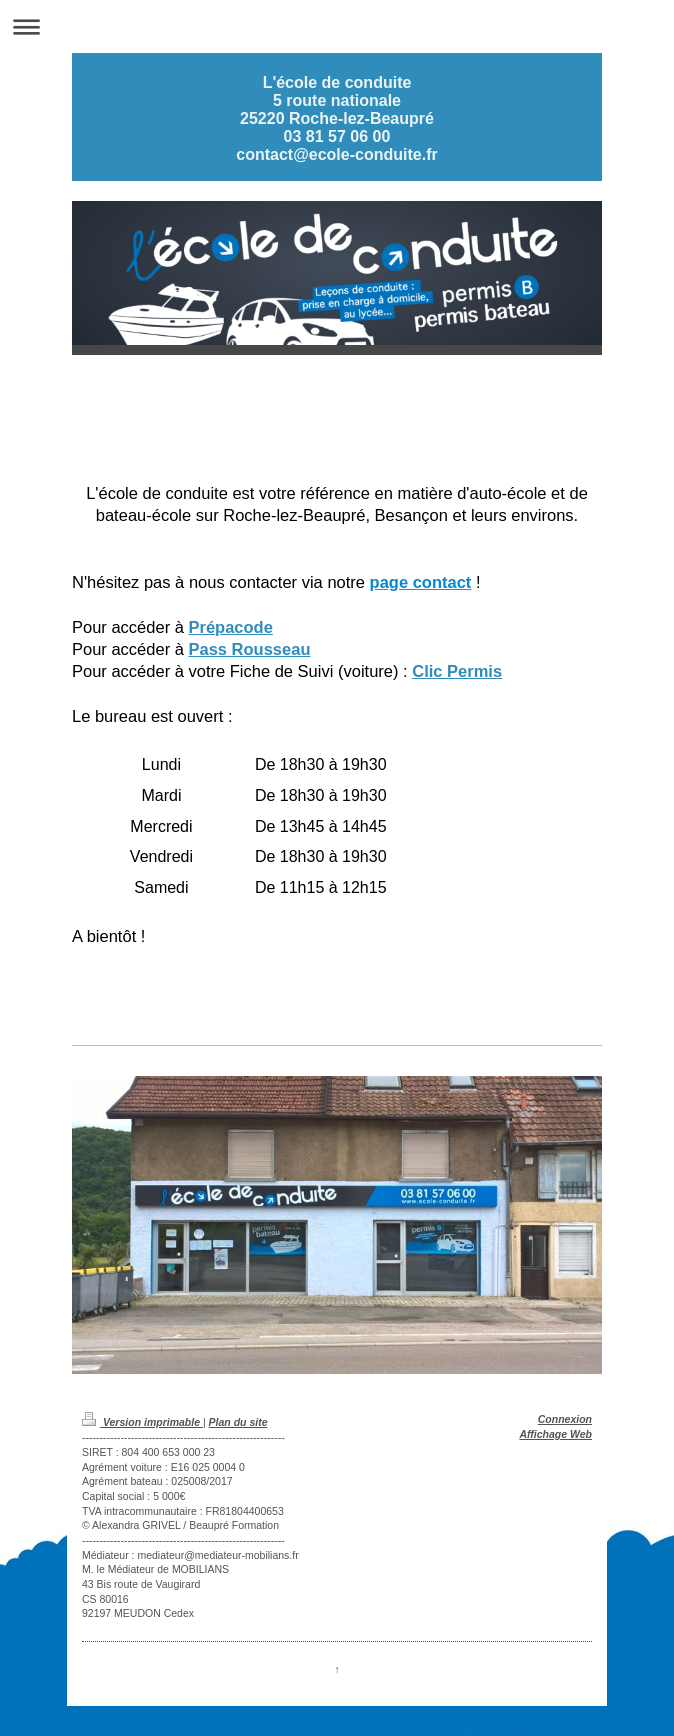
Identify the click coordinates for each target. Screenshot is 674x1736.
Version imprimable (142, 1422)
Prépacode (230, 627)
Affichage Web (555, 1434)
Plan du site (238, 1422)
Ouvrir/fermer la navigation (337, 26)
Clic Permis (457, 671)
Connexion (565, 1419)
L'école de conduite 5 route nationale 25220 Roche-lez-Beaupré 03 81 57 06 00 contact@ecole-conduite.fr (336, 118)
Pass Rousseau (249, 649)
